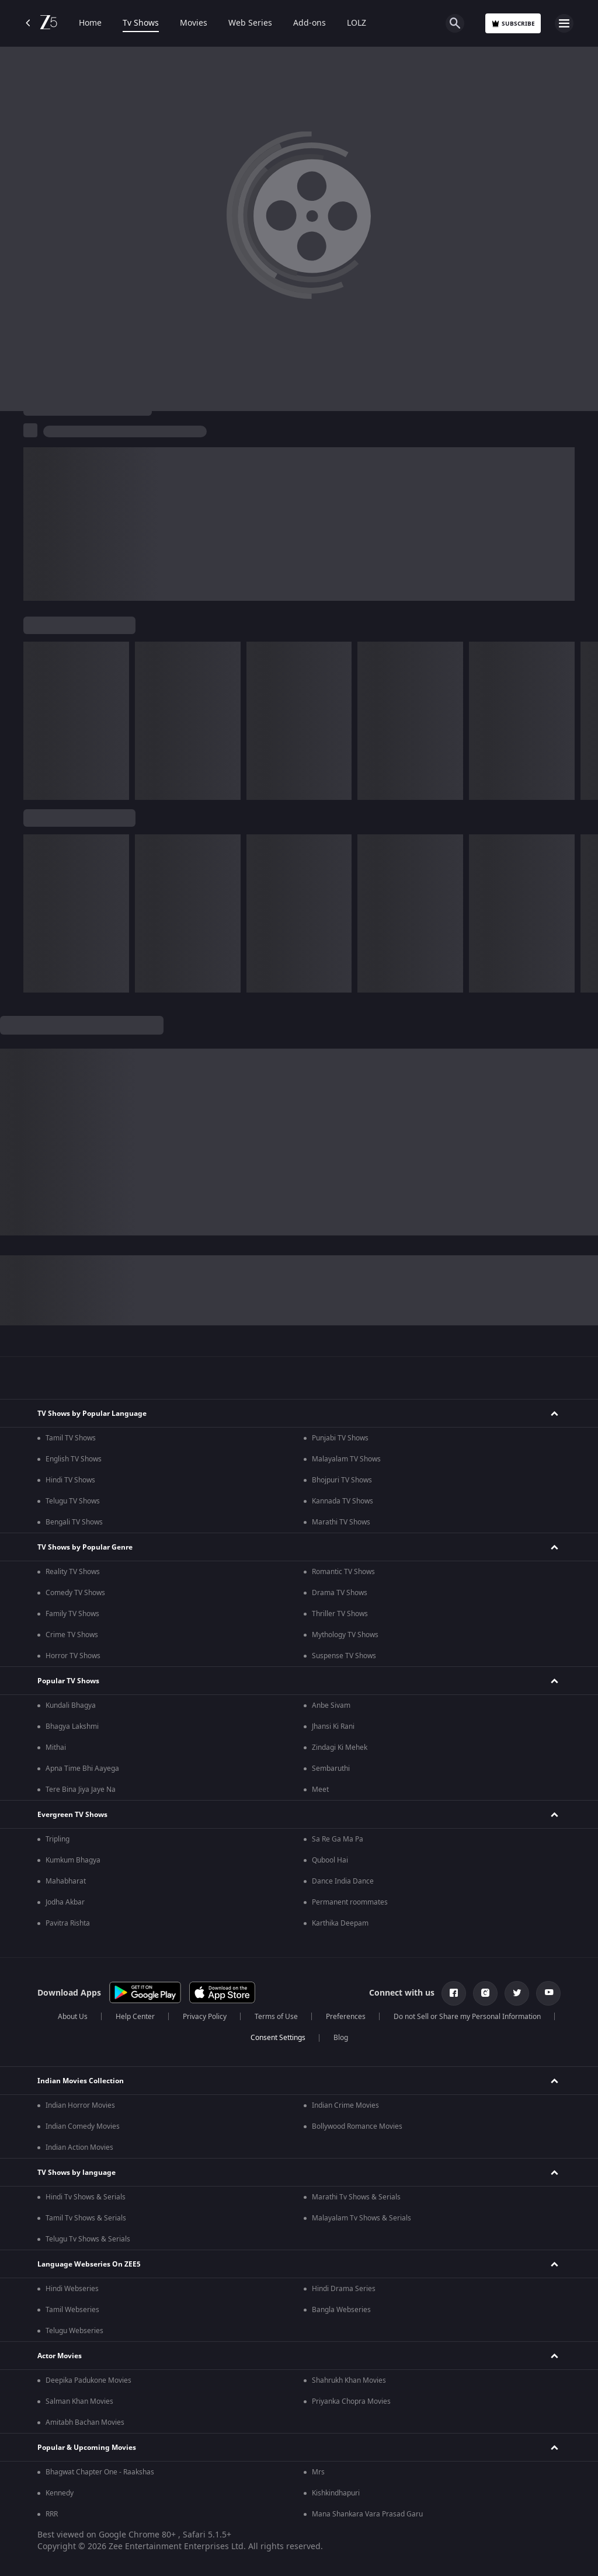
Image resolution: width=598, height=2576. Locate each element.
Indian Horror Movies (80, 2105)
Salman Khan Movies (79, 2401)
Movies (193, 23)
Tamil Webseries (72, 2310)
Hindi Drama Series (344, 2288)
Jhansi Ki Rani (333, 1726)
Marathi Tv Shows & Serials (356, 2197)
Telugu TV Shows (73, 1501)
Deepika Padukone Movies (88, 2380)
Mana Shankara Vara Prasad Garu (367, 2514)
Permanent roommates (350, 1902)
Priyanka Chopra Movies (351, 2401)
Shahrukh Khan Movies (349, 2380)
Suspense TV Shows (344, 1656)
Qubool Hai (330, 1860)
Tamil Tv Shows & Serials (86, 2218)
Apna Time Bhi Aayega (82, 1768)
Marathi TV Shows (341, 1522)
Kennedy (60, 2493)
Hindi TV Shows (70, 1480)
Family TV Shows (72, 1614)
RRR (52, 2514)
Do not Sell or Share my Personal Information (467, 2016)
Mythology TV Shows (345, 1635)
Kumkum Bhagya (73, 1860)
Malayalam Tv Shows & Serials (361, 2218)
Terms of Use (276, 2016)
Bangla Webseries (341, 2310)
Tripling (57, 1839)
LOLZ (356, 23)
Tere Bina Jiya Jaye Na (81, 1789)
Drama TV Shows (339, 1593)
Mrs (318, 2472)
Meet (320, 1789)
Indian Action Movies (79, 2147)
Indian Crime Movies (345, 2105)
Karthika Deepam (340, 1923)
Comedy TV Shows (75, 1593)
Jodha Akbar (65, 1902)
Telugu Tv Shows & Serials (88, 2239)
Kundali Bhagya (71, 1705)
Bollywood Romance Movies (357, 2126)
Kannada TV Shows (342, 1501)
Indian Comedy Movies (83, 2126)
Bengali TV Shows (74, 1522)
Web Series (250, 23)
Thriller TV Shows (340, 1614)
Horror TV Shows (73, 1656)
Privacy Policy (205, 2016)
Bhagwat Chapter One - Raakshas (100, 2472)
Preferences (346, 2016)
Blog (340, 2037)
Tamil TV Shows (71, 1438)
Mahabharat (66, 1881)
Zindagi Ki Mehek (339, 1747)
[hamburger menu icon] (564, 23)
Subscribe (513, 23)
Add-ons (309, 23)
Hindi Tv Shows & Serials (86, 2197)
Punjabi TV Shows (340, 1438)
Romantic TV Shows (343, 1572)
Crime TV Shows (72, 1635)
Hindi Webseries (72, 2288)
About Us (73, 2016)
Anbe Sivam (331, 1705)
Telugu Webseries (74, 2331)
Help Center (135, 2016)
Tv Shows (141, 23)
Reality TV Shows (73, 1572)
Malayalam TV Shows (346, 1459)
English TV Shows (74, 1459)
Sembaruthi (331, 1768)
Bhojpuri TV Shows (342, 1480)
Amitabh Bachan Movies (85, 2422)
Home (90, 23)
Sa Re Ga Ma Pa (337, 1839)
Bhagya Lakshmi (72, 1726)
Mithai (56, 1747)
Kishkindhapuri (336, 2493)
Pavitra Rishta (68, 1923)
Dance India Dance (343, 1881)
